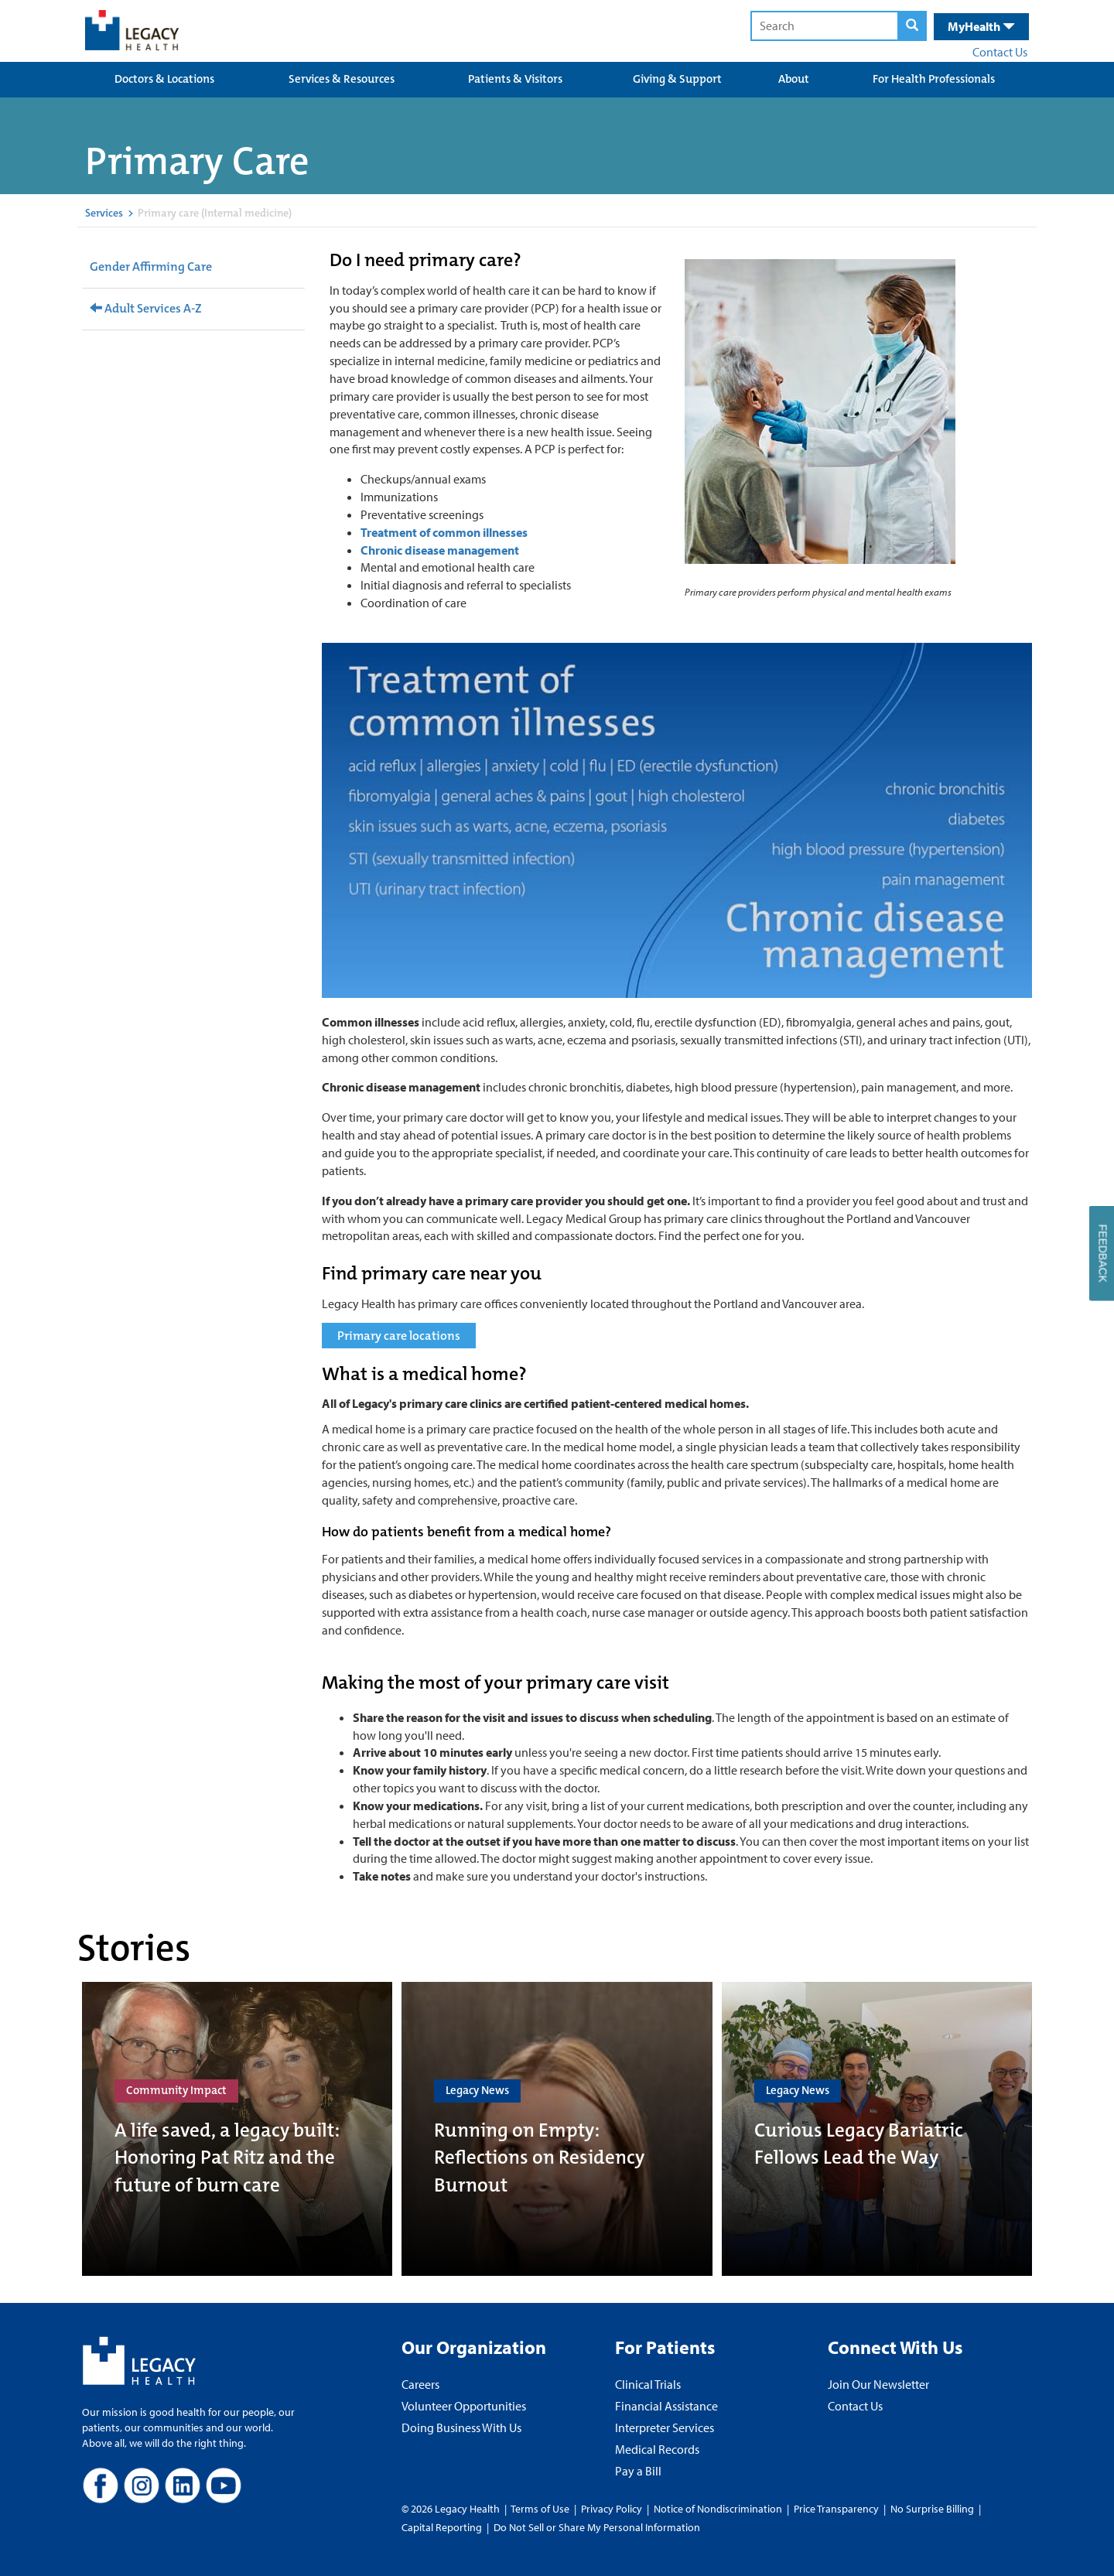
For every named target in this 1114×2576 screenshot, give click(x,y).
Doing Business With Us (461, 2427)
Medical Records (657, 2449)
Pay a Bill (638, 2471)
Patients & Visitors (515, 79)
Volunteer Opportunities (464, 2406)
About (793, 79)
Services (104, 213)
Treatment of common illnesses (444, 532)
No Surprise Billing (932, 2509)
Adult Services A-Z (146, 308)
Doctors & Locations (164, 79)
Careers (420, 2384)
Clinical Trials (648, 2384)
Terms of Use (541, 2509)
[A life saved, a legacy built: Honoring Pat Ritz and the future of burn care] (237, 2129)
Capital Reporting (442, 2527)
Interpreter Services (664, 2427)
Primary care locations (398, 1335)
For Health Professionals (934, 79)
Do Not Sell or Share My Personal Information (597, 2527)
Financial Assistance (666, 2406)
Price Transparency (836, 2509)
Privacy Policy (611, 2509)
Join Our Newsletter (878, 2384)
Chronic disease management (440, 550)
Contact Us (999, 52)
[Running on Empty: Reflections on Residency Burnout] (557, 2129)
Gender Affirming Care (151, 266)
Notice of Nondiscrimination (718, 2509)
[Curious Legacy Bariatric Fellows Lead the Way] (877, 2129)
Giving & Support (677, 79)
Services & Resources (342, 79)
